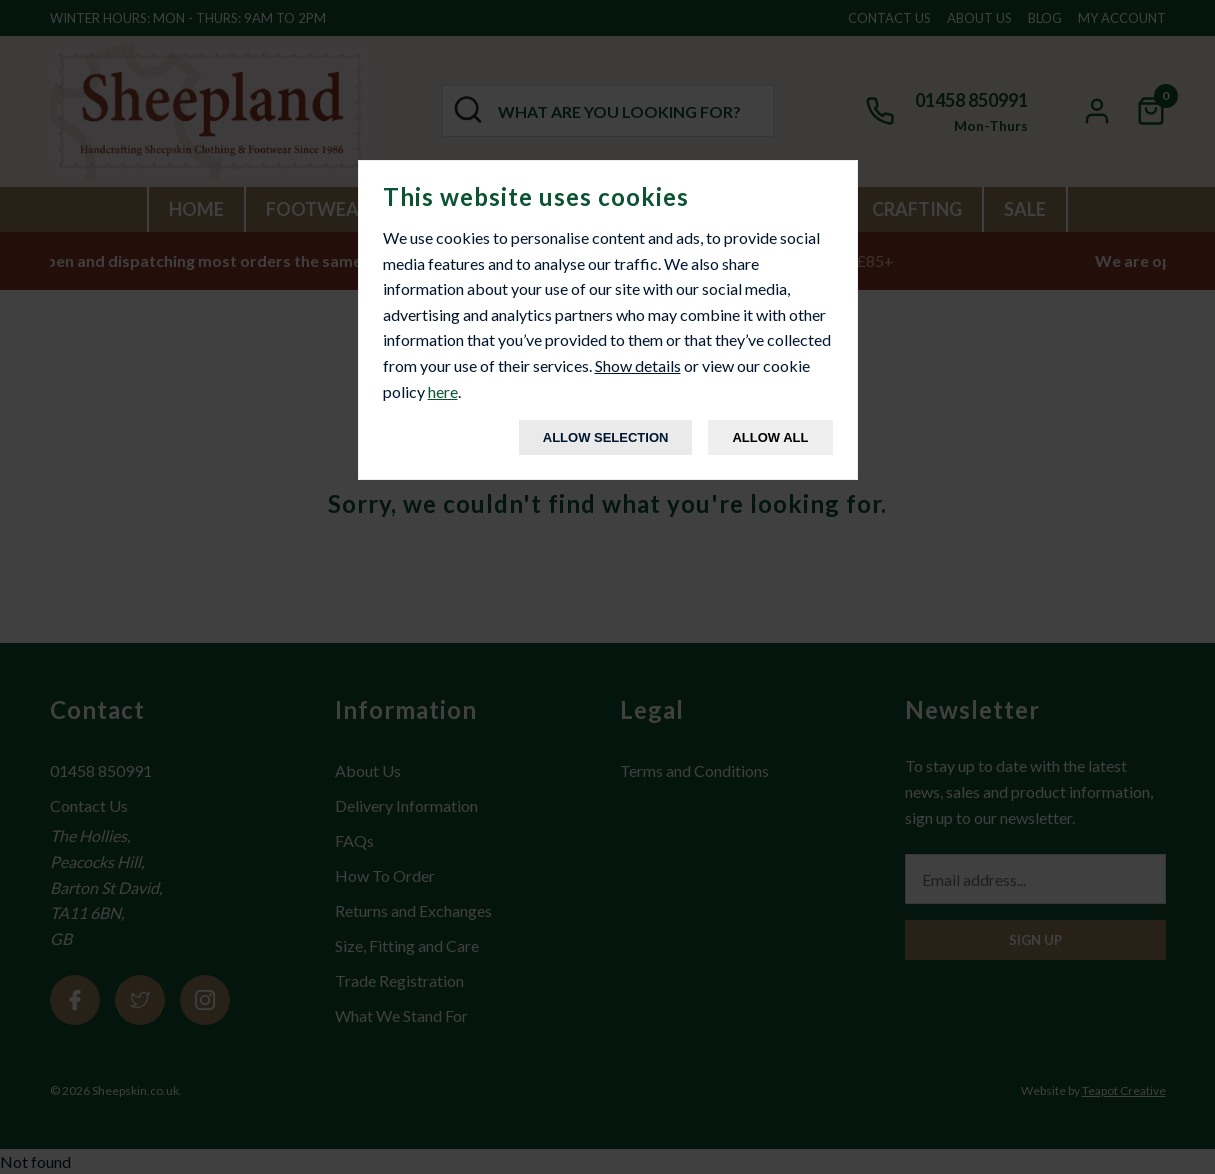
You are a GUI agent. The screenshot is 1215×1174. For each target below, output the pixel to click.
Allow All (770, 437)
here (443, 391)
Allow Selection (606, 437)
